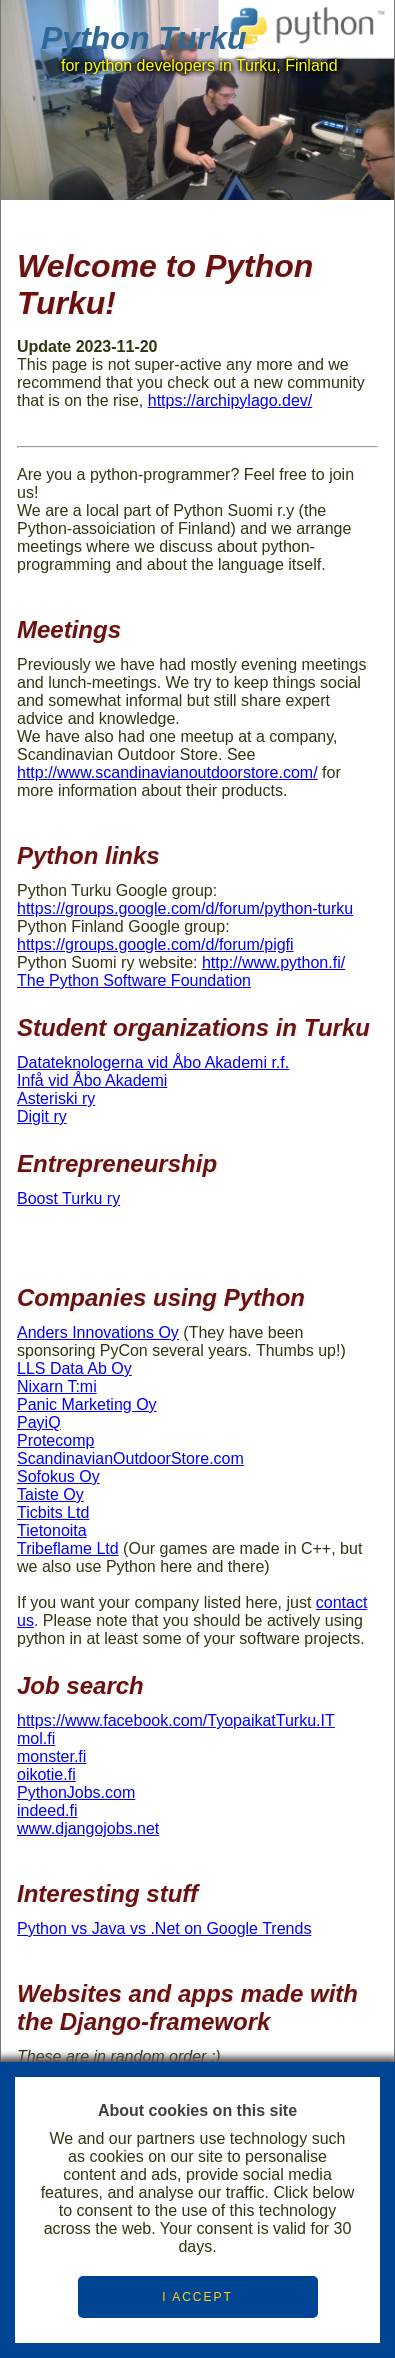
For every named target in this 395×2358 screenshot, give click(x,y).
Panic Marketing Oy (87, 1404)
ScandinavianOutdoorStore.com (130, 1458)
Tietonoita (52, 1530)
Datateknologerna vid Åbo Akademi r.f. (153, 1062)
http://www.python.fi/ (273, 962)
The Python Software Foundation (134, 980)
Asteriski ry (56, 1098)
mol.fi (36, 1738)
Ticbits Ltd (53, 1512)
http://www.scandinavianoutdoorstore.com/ (167, 772)
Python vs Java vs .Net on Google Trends (164, 1928)
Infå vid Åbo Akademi (92, 1080)
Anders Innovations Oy (98, 1332)
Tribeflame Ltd (68, 1548)
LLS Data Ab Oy (74, 1368)
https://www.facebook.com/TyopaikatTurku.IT (176, 1720)
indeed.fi (47, 1810)
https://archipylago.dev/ (230, 400)
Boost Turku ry (68, 1198)
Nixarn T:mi (57, 1386)
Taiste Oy (50, 1494)
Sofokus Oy (58, 1476)
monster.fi (51, 1756)
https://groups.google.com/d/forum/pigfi (155, 944)
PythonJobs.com (76, 1792)
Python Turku (144, 38)
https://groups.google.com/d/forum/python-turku (185, 908)
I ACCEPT (197, 2297)
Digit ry (42, 1116)
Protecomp (55, 1440)
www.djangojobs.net (88, 1828)
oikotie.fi (46, 1774)
